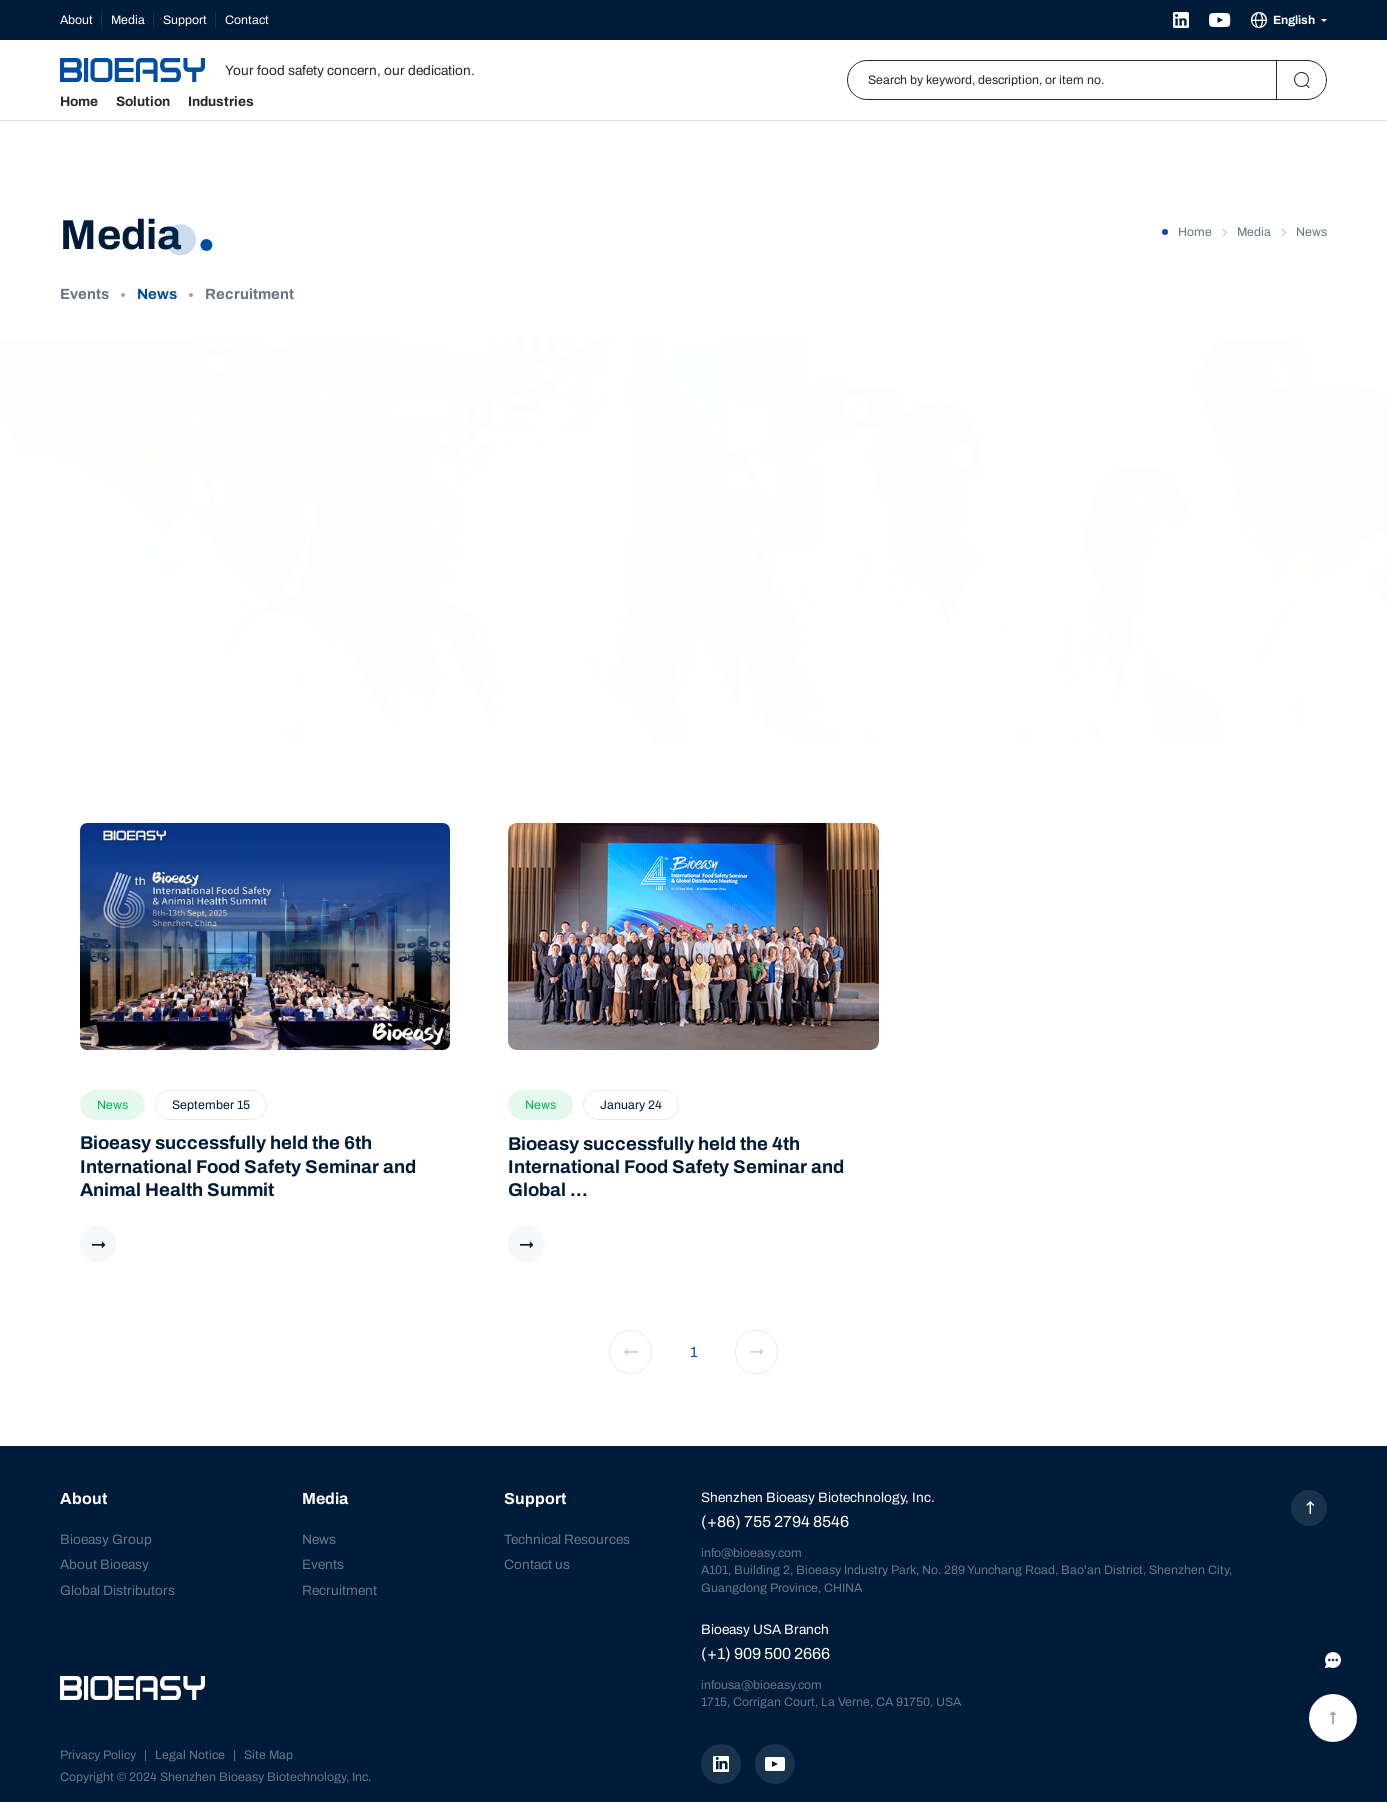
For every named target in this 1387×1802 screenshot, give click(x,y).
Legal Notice (190, 1755)
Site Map (268, 1755)
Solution (143, 102)
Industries (221, 102)
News (157, 294)
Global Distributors (117, 1590)
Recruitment (249, 294)
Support (185, 20)
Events (84, 294)
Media (128, 20)
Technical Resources (567, 1539)
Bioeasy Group (106, 1539)
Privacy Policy (98, 1755)
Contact (247, 20)
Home (79, 102)
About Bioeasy (104, 1564)
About (76, 20)
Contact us (537, 1564)
